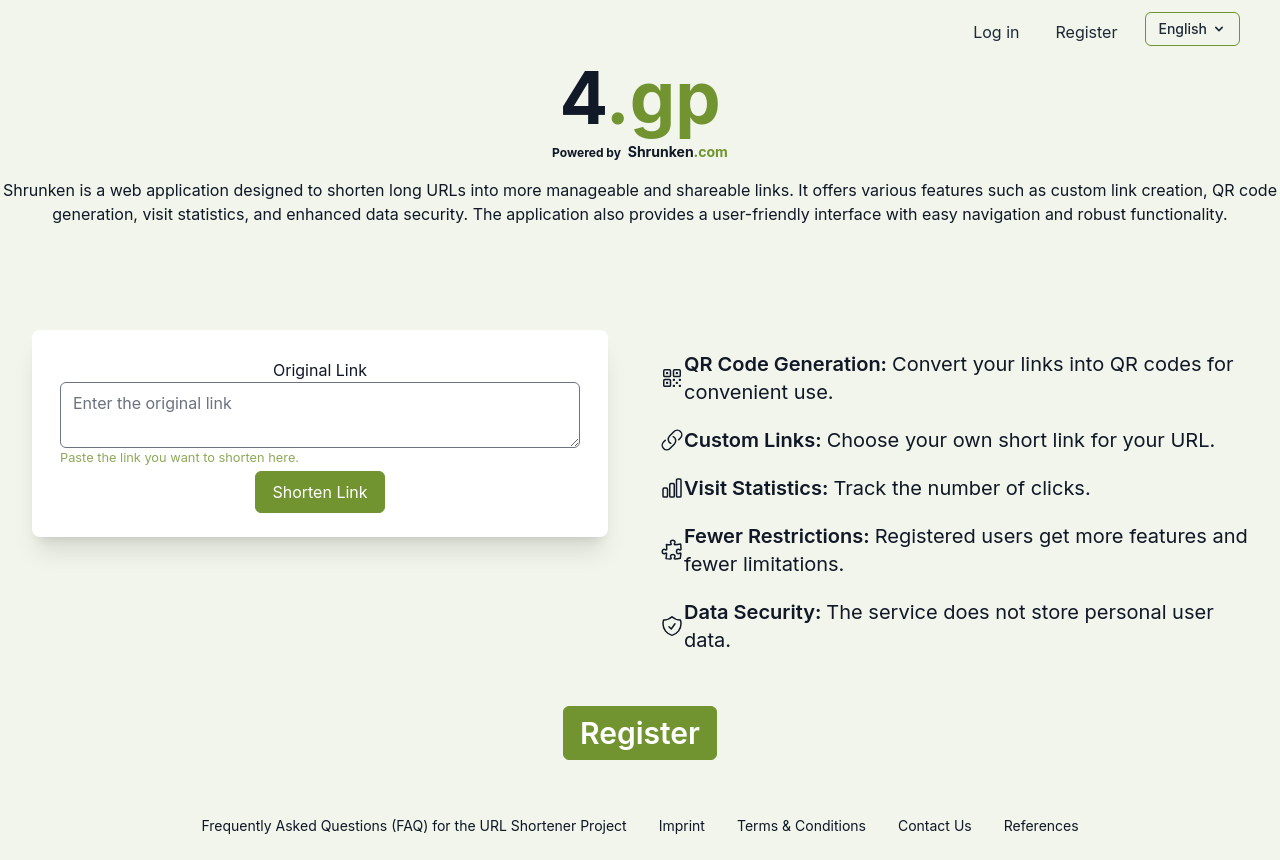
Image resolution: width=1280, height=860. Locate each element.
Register (1086, 32)
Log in (996, 32)
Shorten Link (319, 492)
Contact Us (935, 825)
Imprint (682, 825)
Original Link (320, 370)
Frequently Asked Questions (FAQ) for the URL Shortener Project (413, 825)
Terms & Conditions (801, 825)
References (1041, 825)
